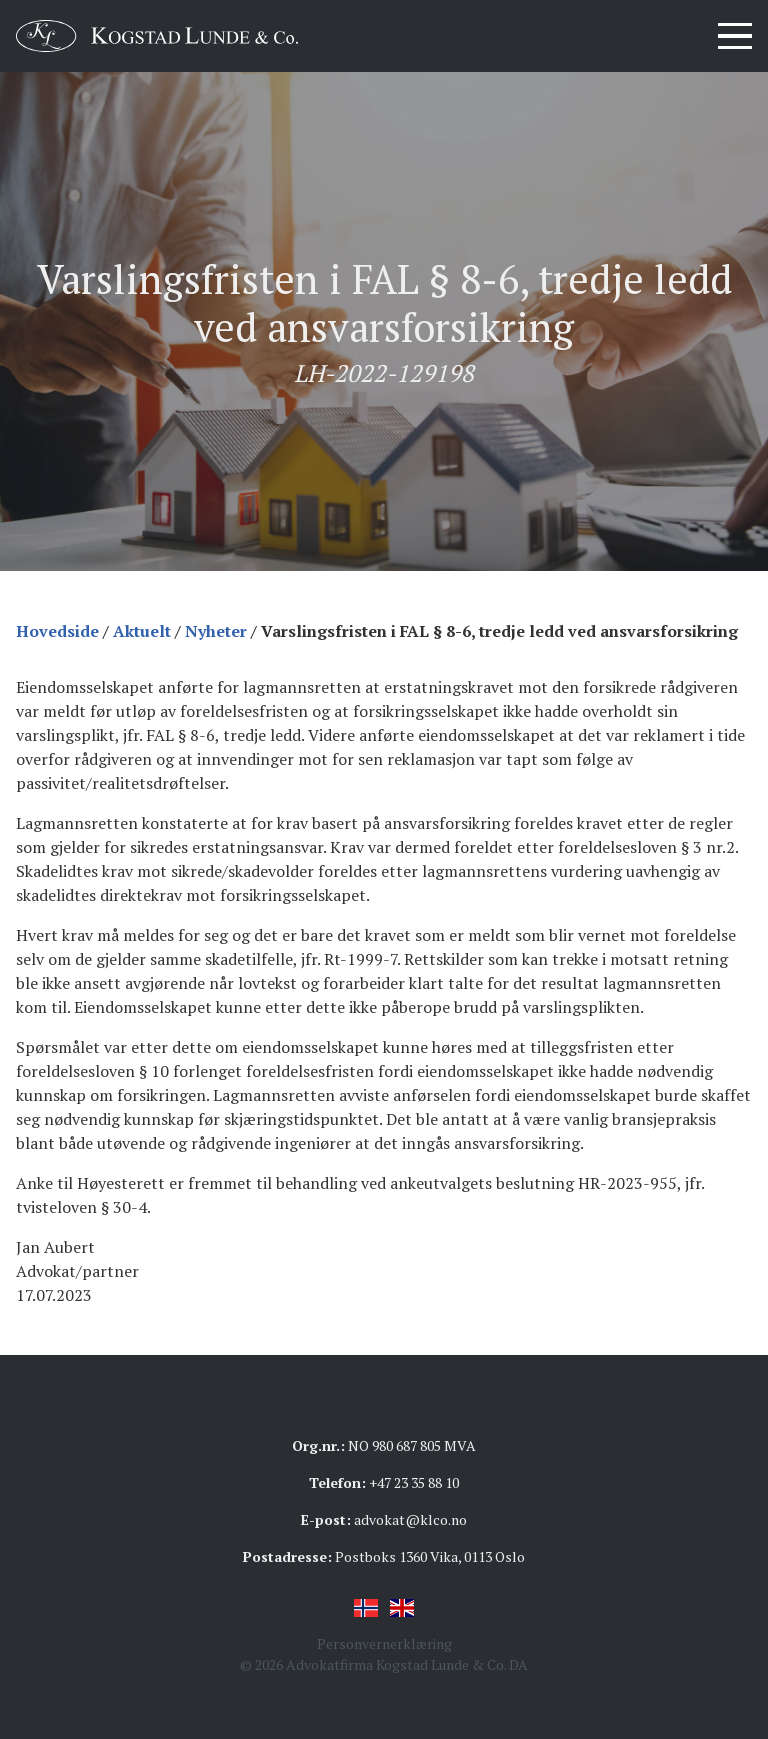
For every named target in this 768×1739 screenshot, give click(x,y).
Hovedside (57, 631)
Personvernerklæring (384, 1643)
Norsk (366, 1608)
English (402, 1608)
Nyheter (216, 631)
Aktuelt (142, 631)
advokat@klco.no (410, 1519)
